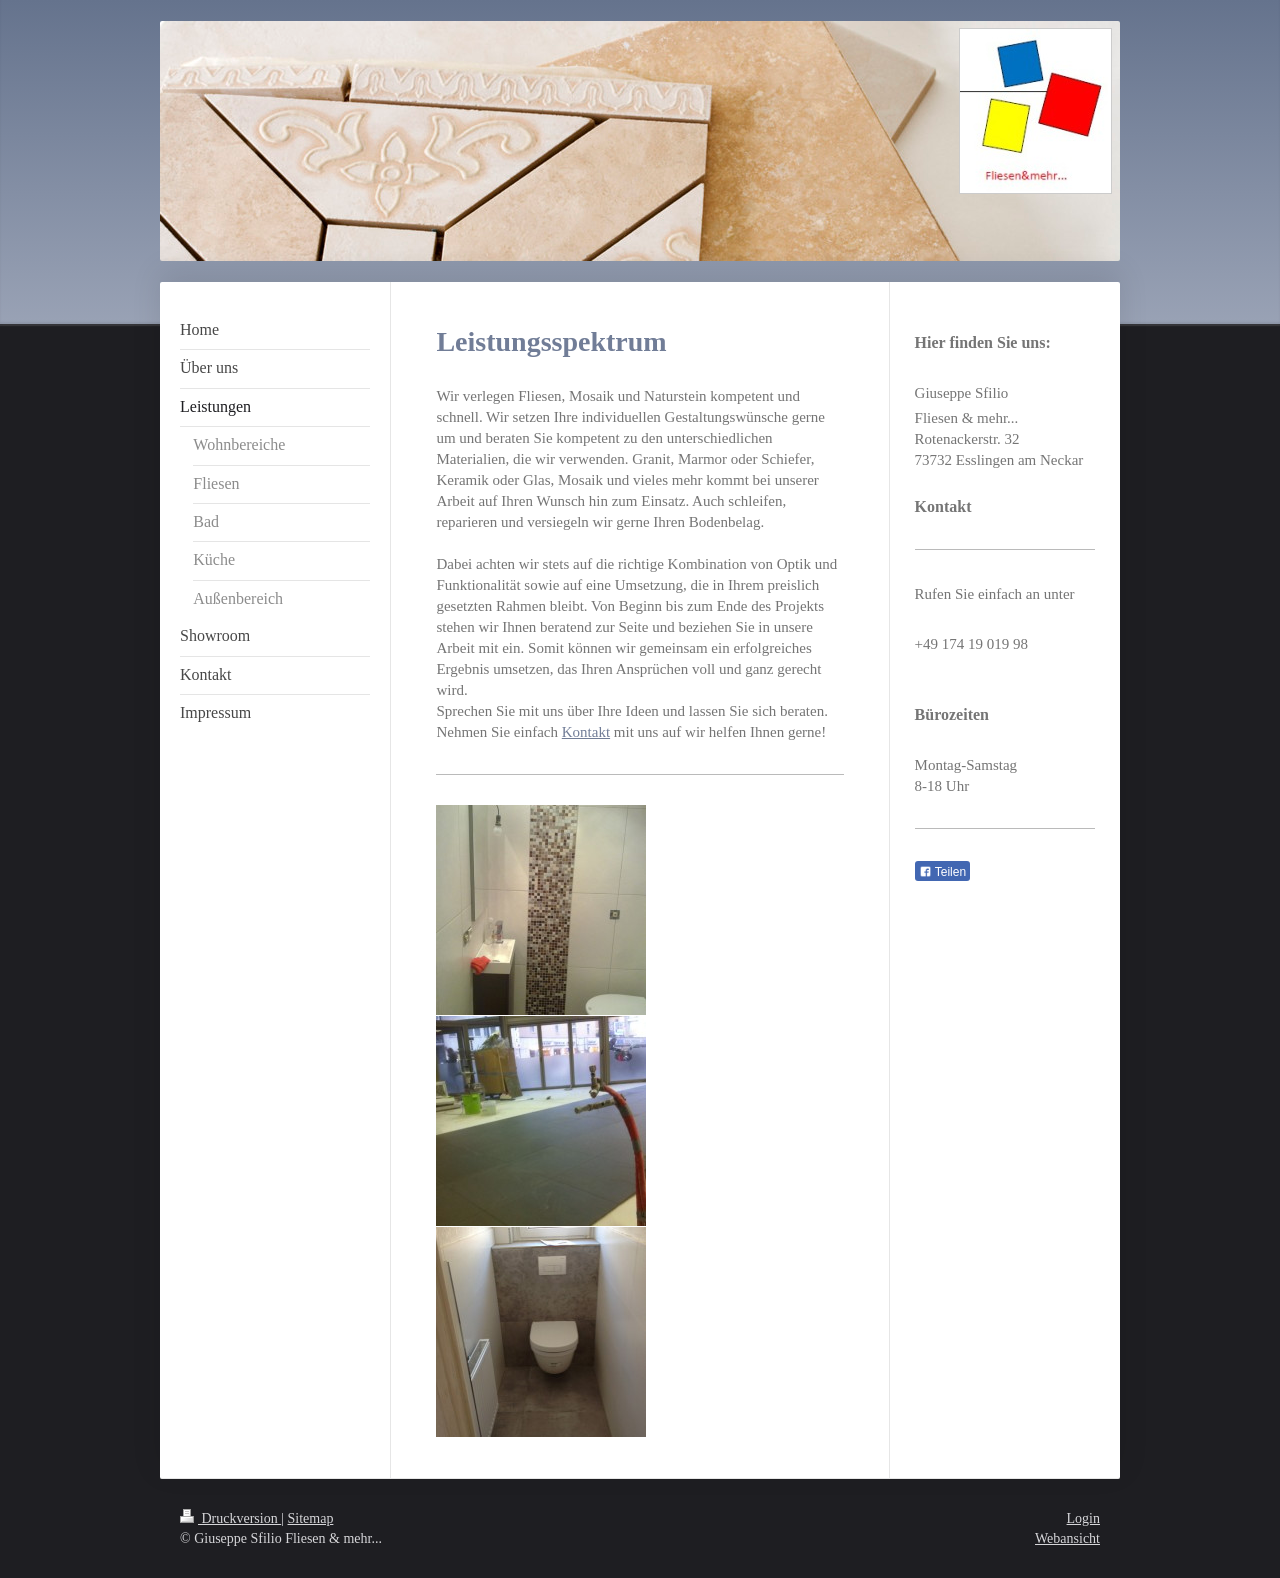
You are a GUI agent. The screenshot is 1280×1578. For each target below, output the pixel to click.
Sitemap (311, 1518)
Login (1083, 1518)
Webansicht (1067, 1538)
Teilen (942, 872)
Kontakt (586, 732)
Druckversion (230, 1518)
